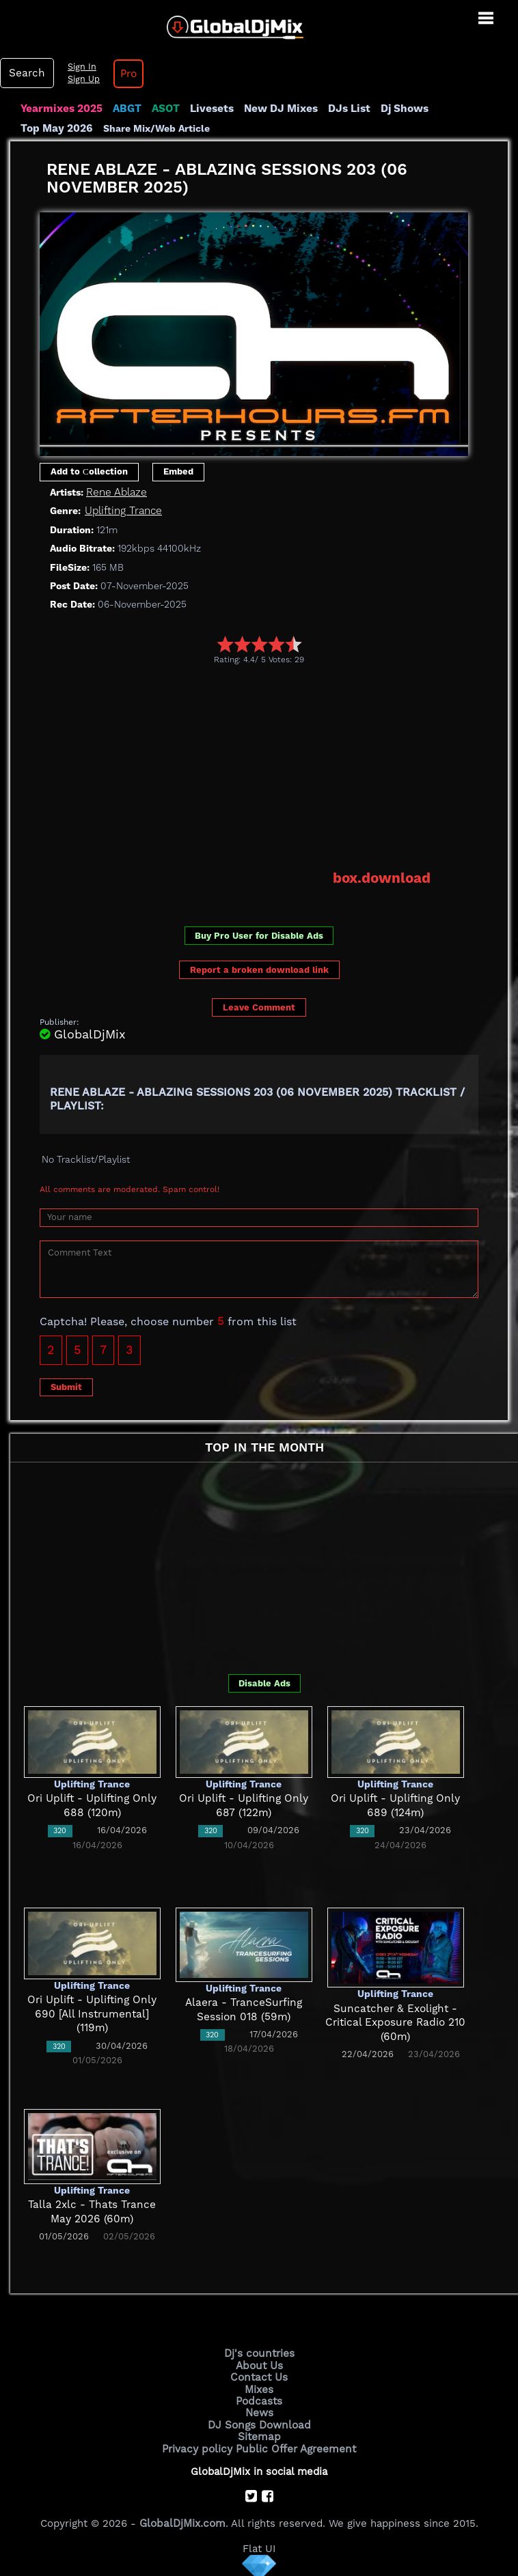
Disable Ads (264, 1682)
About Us (259, 2364)
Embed (178, 471)
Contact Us (259, 2375)
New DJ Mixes (276, 108)
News (259, 2410)
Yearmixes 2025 (60, 108)
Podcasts (259, 2398)
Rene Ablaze (116, 491)
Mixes (259, 2387)
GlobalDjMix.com (182, 2519)
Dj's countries (259, 2352)
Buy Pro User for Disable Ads (259, 934)
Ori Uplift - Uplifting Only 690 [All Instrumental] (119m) (91, 2013)
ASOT (163, 108)
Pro (126, 74)
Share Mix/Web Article (74, 127)
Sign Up (81, 79)
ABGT (125, 108)
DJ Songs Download (259, 2422)
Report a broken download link (259, 968)
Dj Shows (397, 108)
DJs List (343, 108)
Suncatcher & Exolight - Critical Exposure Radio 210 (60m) (395, 2021)
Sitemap (259, 2433)
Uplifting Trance (123, 511)
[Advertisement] (279, 766)
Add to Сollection (89, 471)
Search (26, 73)
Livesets (208, 108)
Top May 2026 (466, 108)
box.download (382, 877)
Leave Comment (259, 1007)
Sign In (79, 67)
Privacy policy (199, 2445)
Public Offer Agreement (294, 2445)
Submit (66, 1386)
